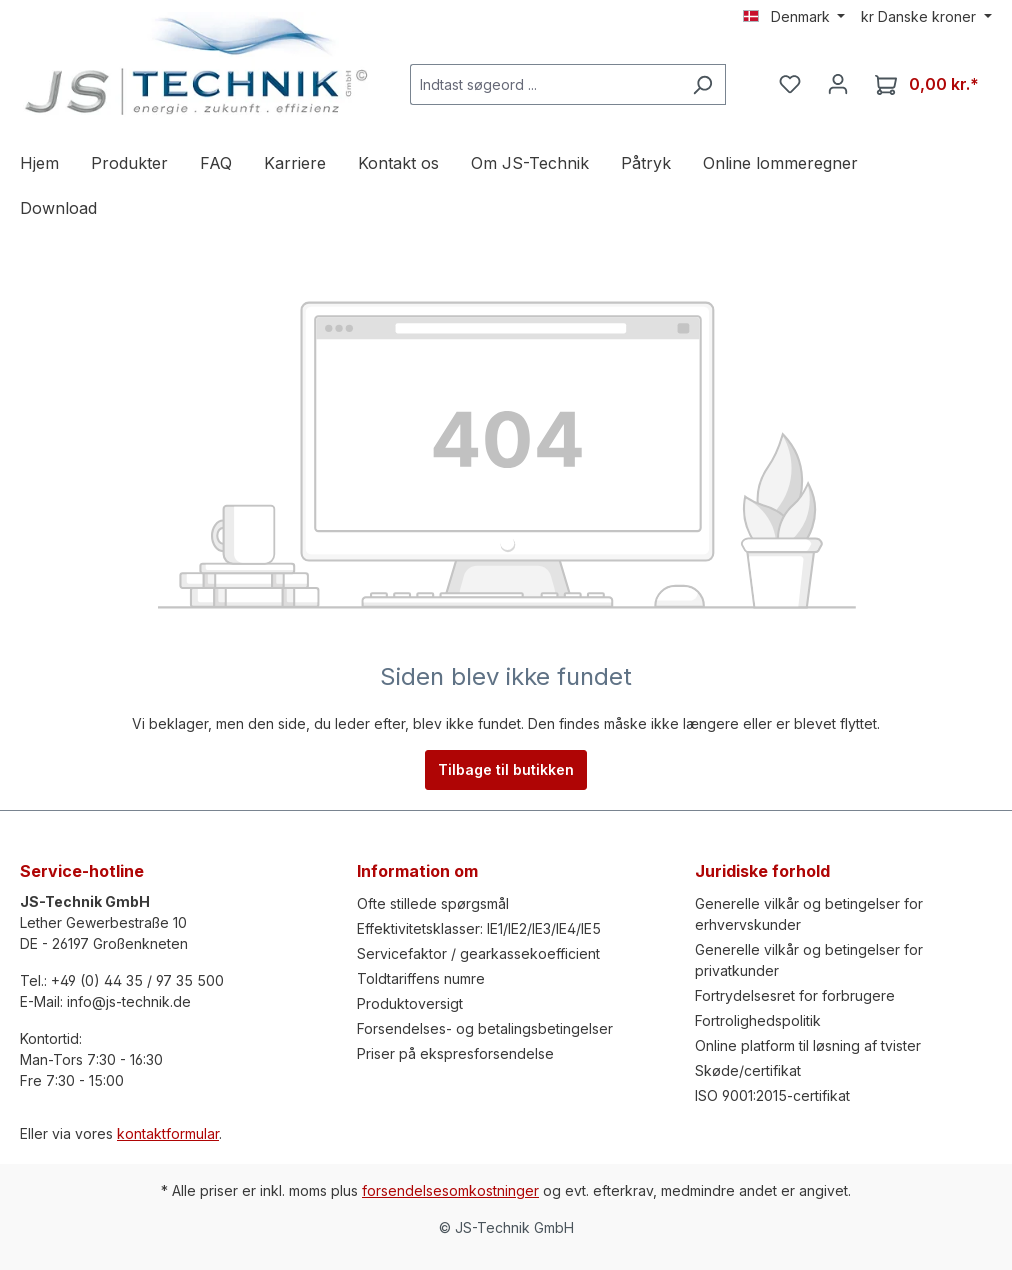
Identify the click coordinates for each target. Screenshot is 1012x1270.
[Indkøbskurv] (927, 84)
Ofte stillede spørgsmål (433, 903)
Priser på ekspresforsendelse (455, 1053)
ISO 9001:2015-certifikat (772, 1095)
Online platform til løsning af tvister (808, 1045)
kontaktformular (168, 1133)
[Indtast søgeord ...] (545, 84)
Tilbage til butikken (506, 769)
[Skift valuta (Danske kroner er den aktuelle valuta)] (926, 17)
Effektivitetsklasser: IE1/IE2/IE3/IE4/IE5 (479, 928)
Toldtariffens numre (421, 978)
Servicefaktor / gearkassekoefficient (478, 953)
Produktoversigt (410, 1003)
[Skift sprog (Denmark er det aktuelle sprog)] (794, 17)
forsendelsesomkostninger (450, 1190)
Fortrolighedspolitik (758, 1020)
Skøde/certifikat (748, 1070)
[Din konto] (838, 84)
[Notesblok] (790, 84)
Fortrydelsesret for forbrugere (795, 995)
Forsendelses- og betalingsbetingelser (485, 1028)
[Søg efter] (702, 84)
